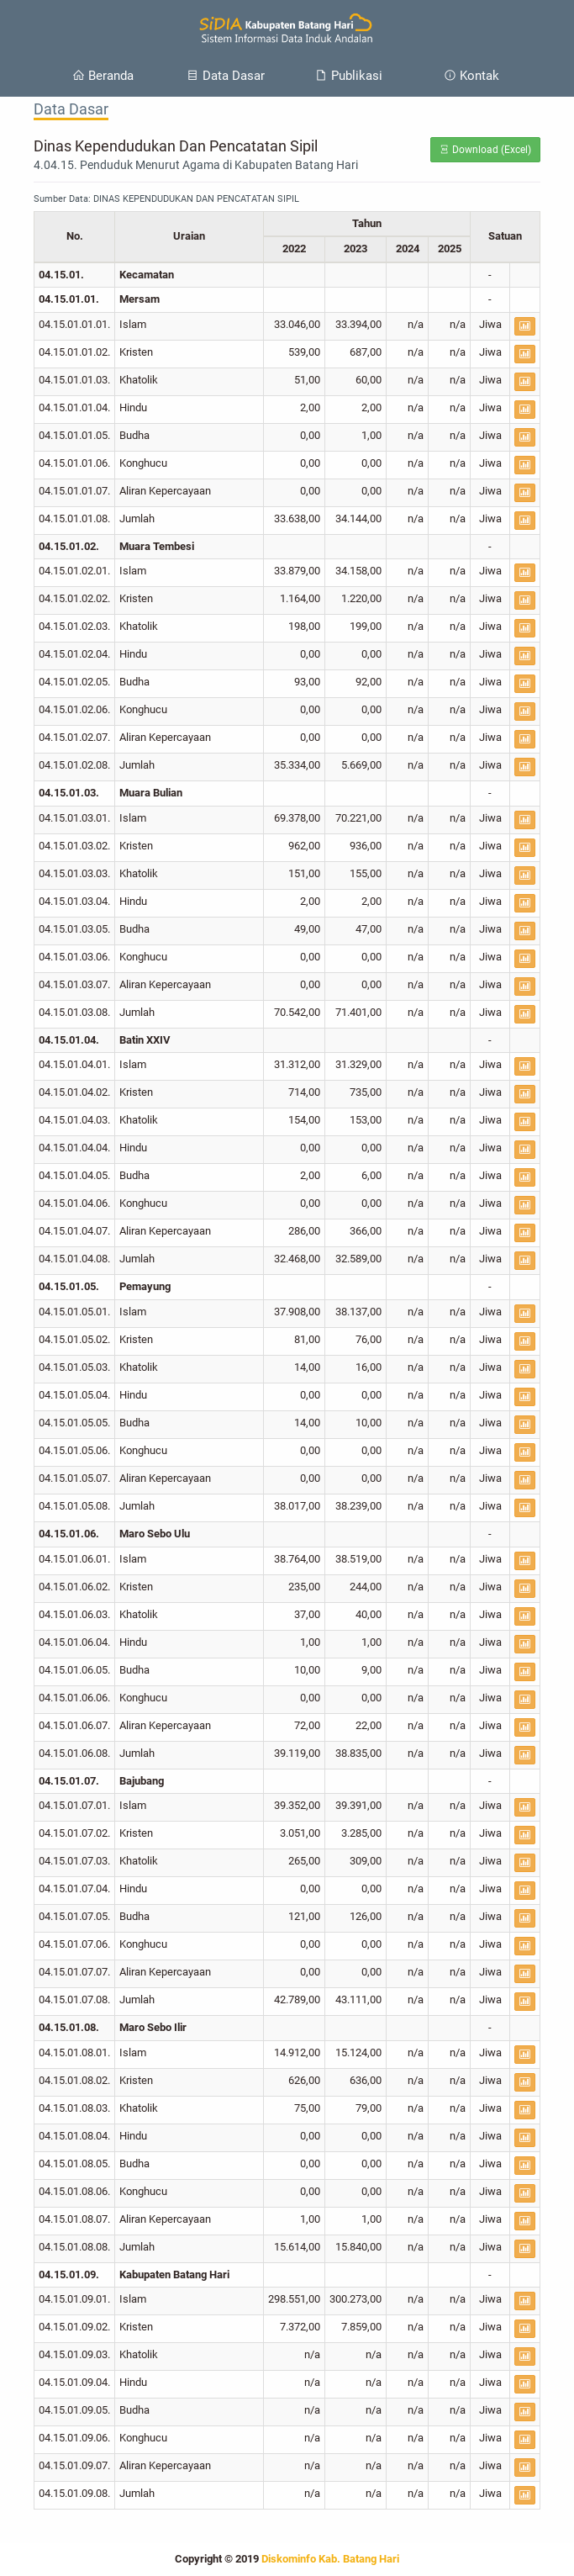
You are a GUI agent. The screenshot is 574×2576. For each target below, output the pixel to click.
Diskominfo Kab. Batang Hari (330, 2558)
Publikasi (348, 75)
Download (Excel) (485, 150)
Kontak (471, 75)
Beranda (103, 75)
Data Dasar (226, 75)
